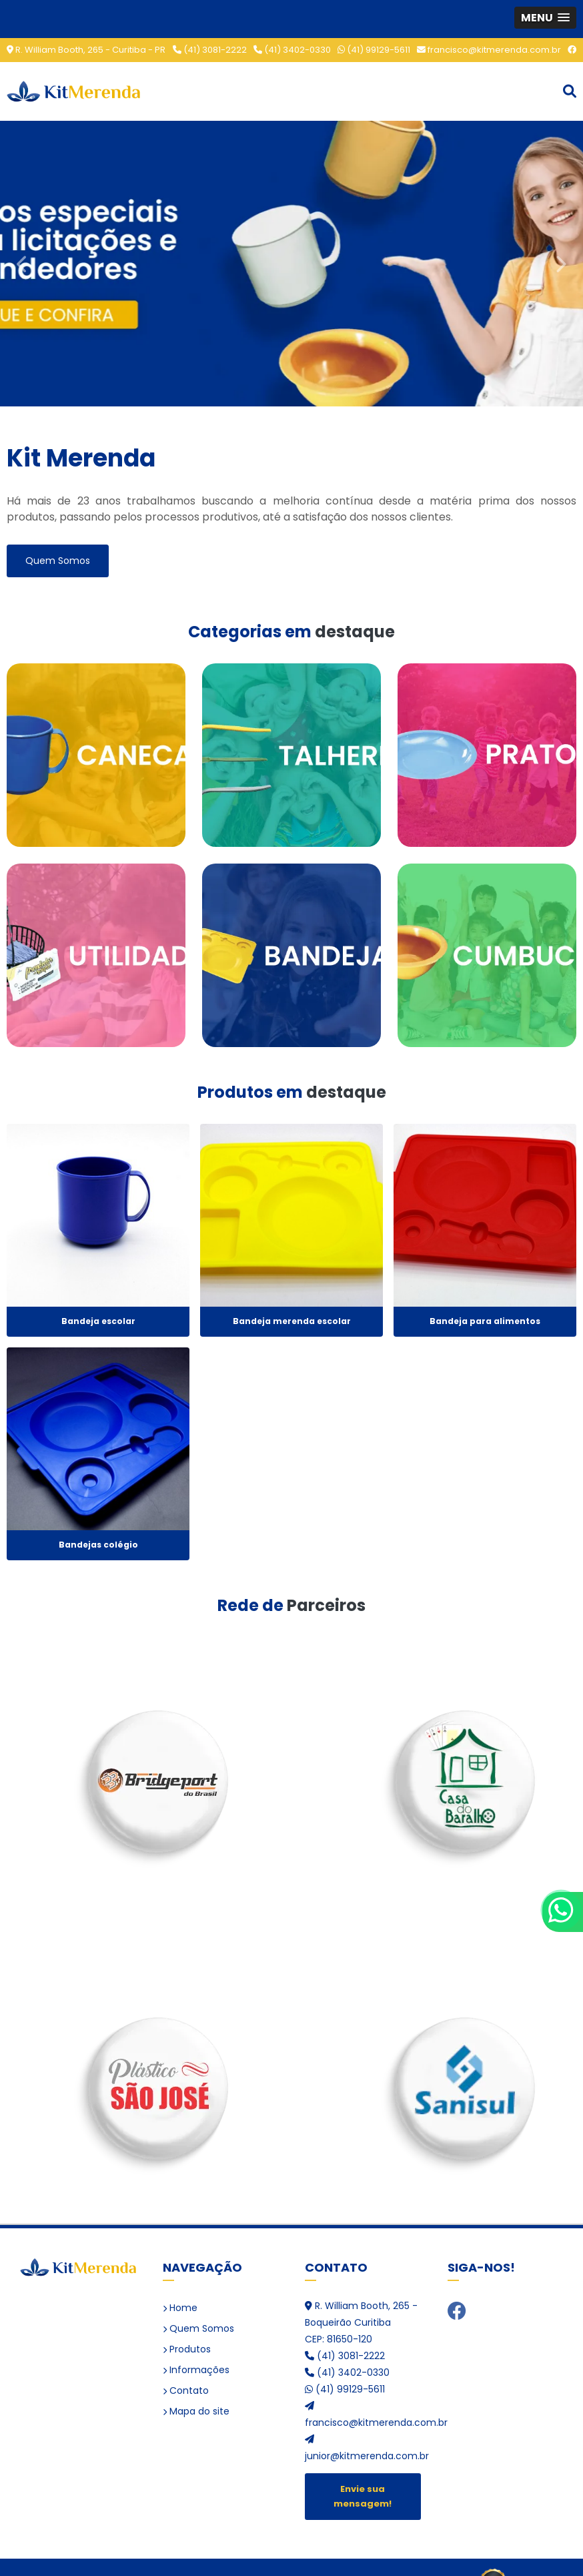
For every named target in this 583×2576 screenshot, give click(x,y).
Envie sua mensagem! (363, 2496)
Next (560, 263)
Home (180, 2307)
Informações (196, 2369)
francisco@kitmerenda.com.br (489, 49)
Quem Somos (57, 560)
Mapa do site (196, 2411)
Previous (23, 263)
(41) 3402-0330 (292, 49)
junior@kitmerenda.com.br (363, 2449)
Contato (186, 2390)
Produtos (187, 2349)
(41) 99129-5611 (374, 49)
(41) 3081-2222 (210, 49)
